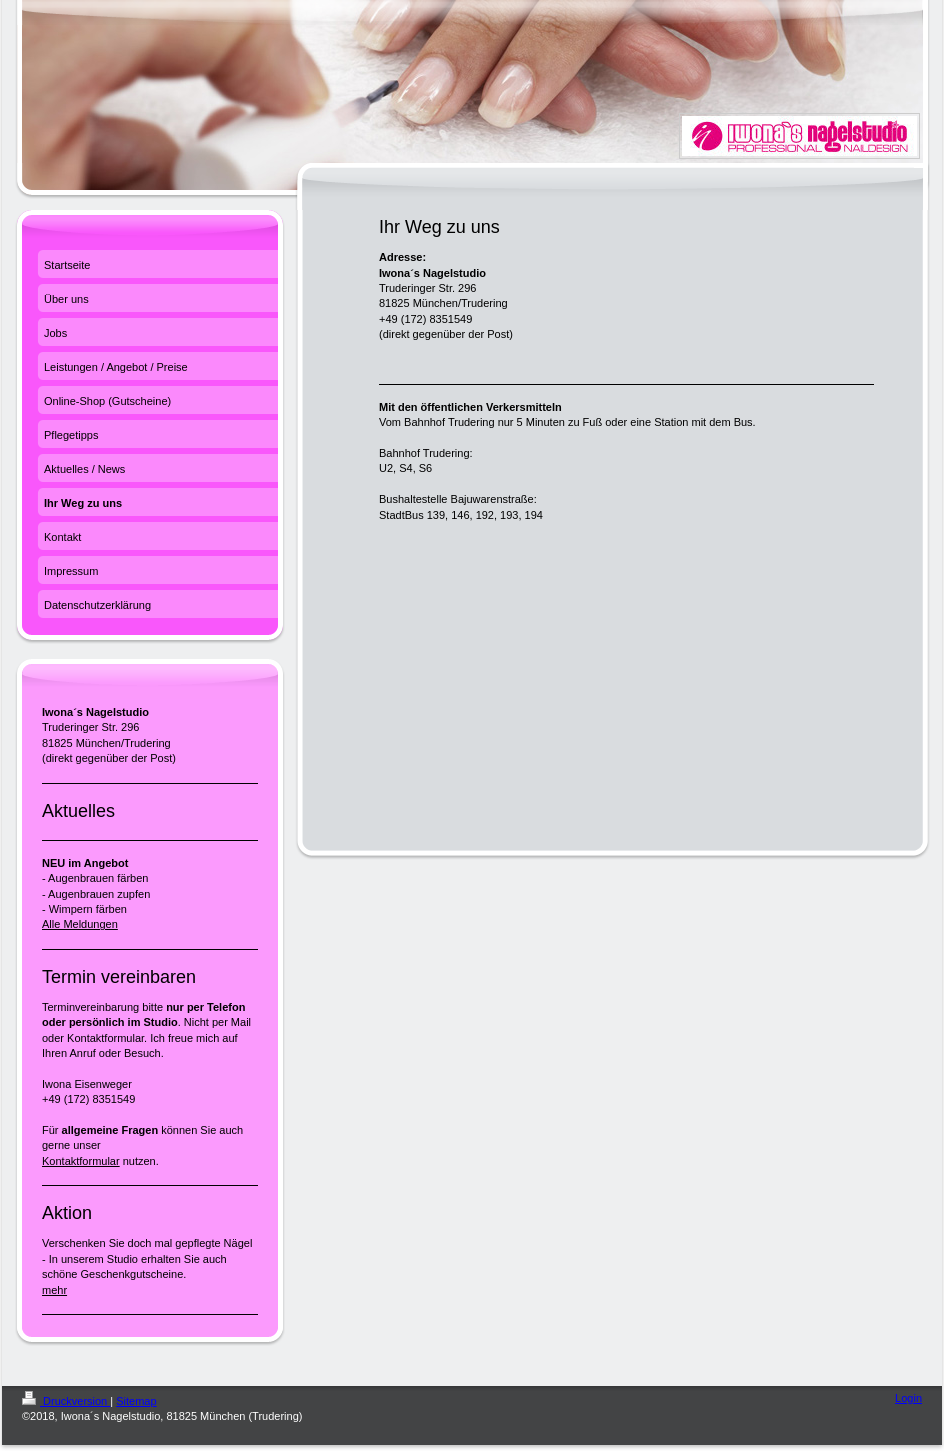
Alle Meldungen (80, 924)
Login (908, 1398)
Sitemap (136, 1401)
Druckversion (66, 1401)
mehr (54, 1290)
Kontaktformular (81, 1161)
